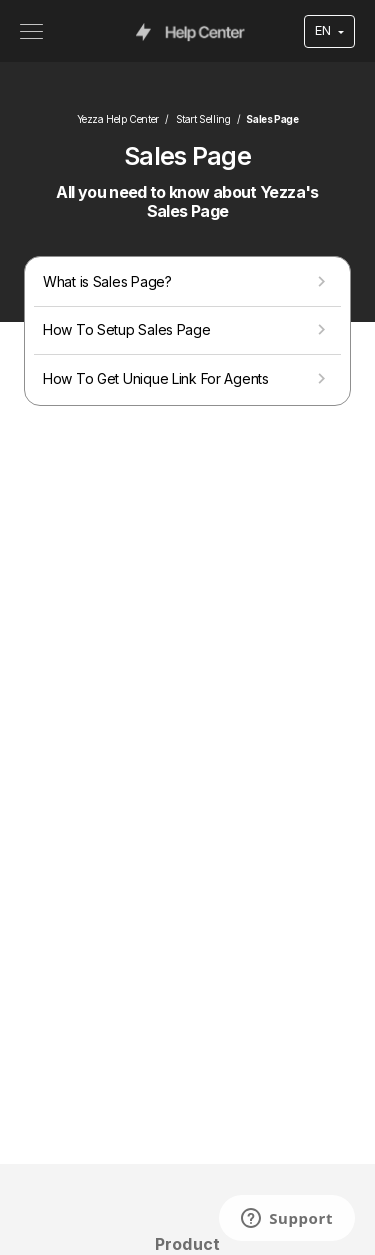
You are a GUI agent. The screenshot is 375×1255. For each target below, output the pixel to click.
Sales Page (272, 119)
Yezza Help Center (118, 119)
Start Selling (203, 119)
